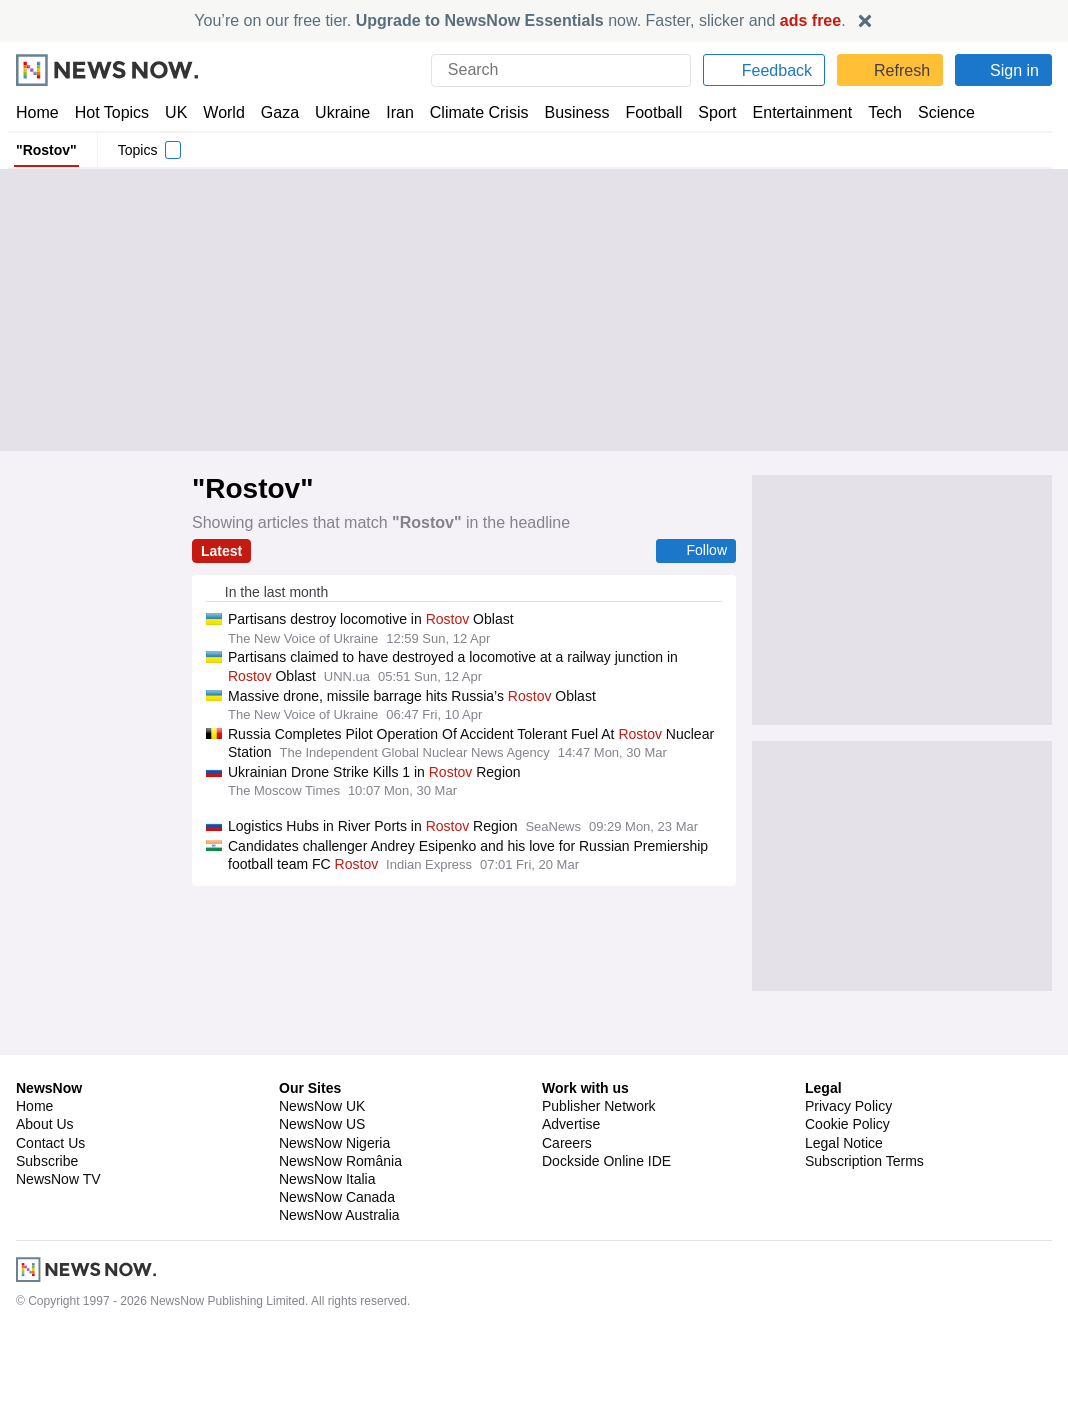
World (222, 112)
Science (932, 112)
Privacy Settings (856, 1263)
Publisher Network (599, 1190)
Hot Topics (112, 112)
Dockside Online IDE (603, 1245)
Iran (391, 112)
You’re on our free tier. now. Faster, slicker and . (520, 20)
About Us (45, 1208)
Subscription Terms (866, 1245)
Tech (871, 112)
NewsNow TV (58, 1263)
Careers (567, 1227)
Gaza (276, 112)
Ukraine (336, 112)
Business (567, 112)
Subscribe (47, 1245)
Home (37, 112)
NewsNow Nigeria (334, 1227)
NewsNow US (321, 1208)
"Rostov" (44, 150)
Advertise (572, 1208)
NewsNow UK (320, 1190)
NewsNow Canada (336, 1281)
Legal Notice (843, 1227)
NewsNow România (340, 1245)
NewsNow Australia (340, 1299)
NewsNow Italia (327, 1263)
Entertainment (791, 112)
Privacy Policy (848, 1190)
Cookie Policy (846, 1208)
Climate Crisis (469, 112)
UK (176, 112)
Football (644, 112)
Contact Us (50, 1227)
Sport (708, 112)
